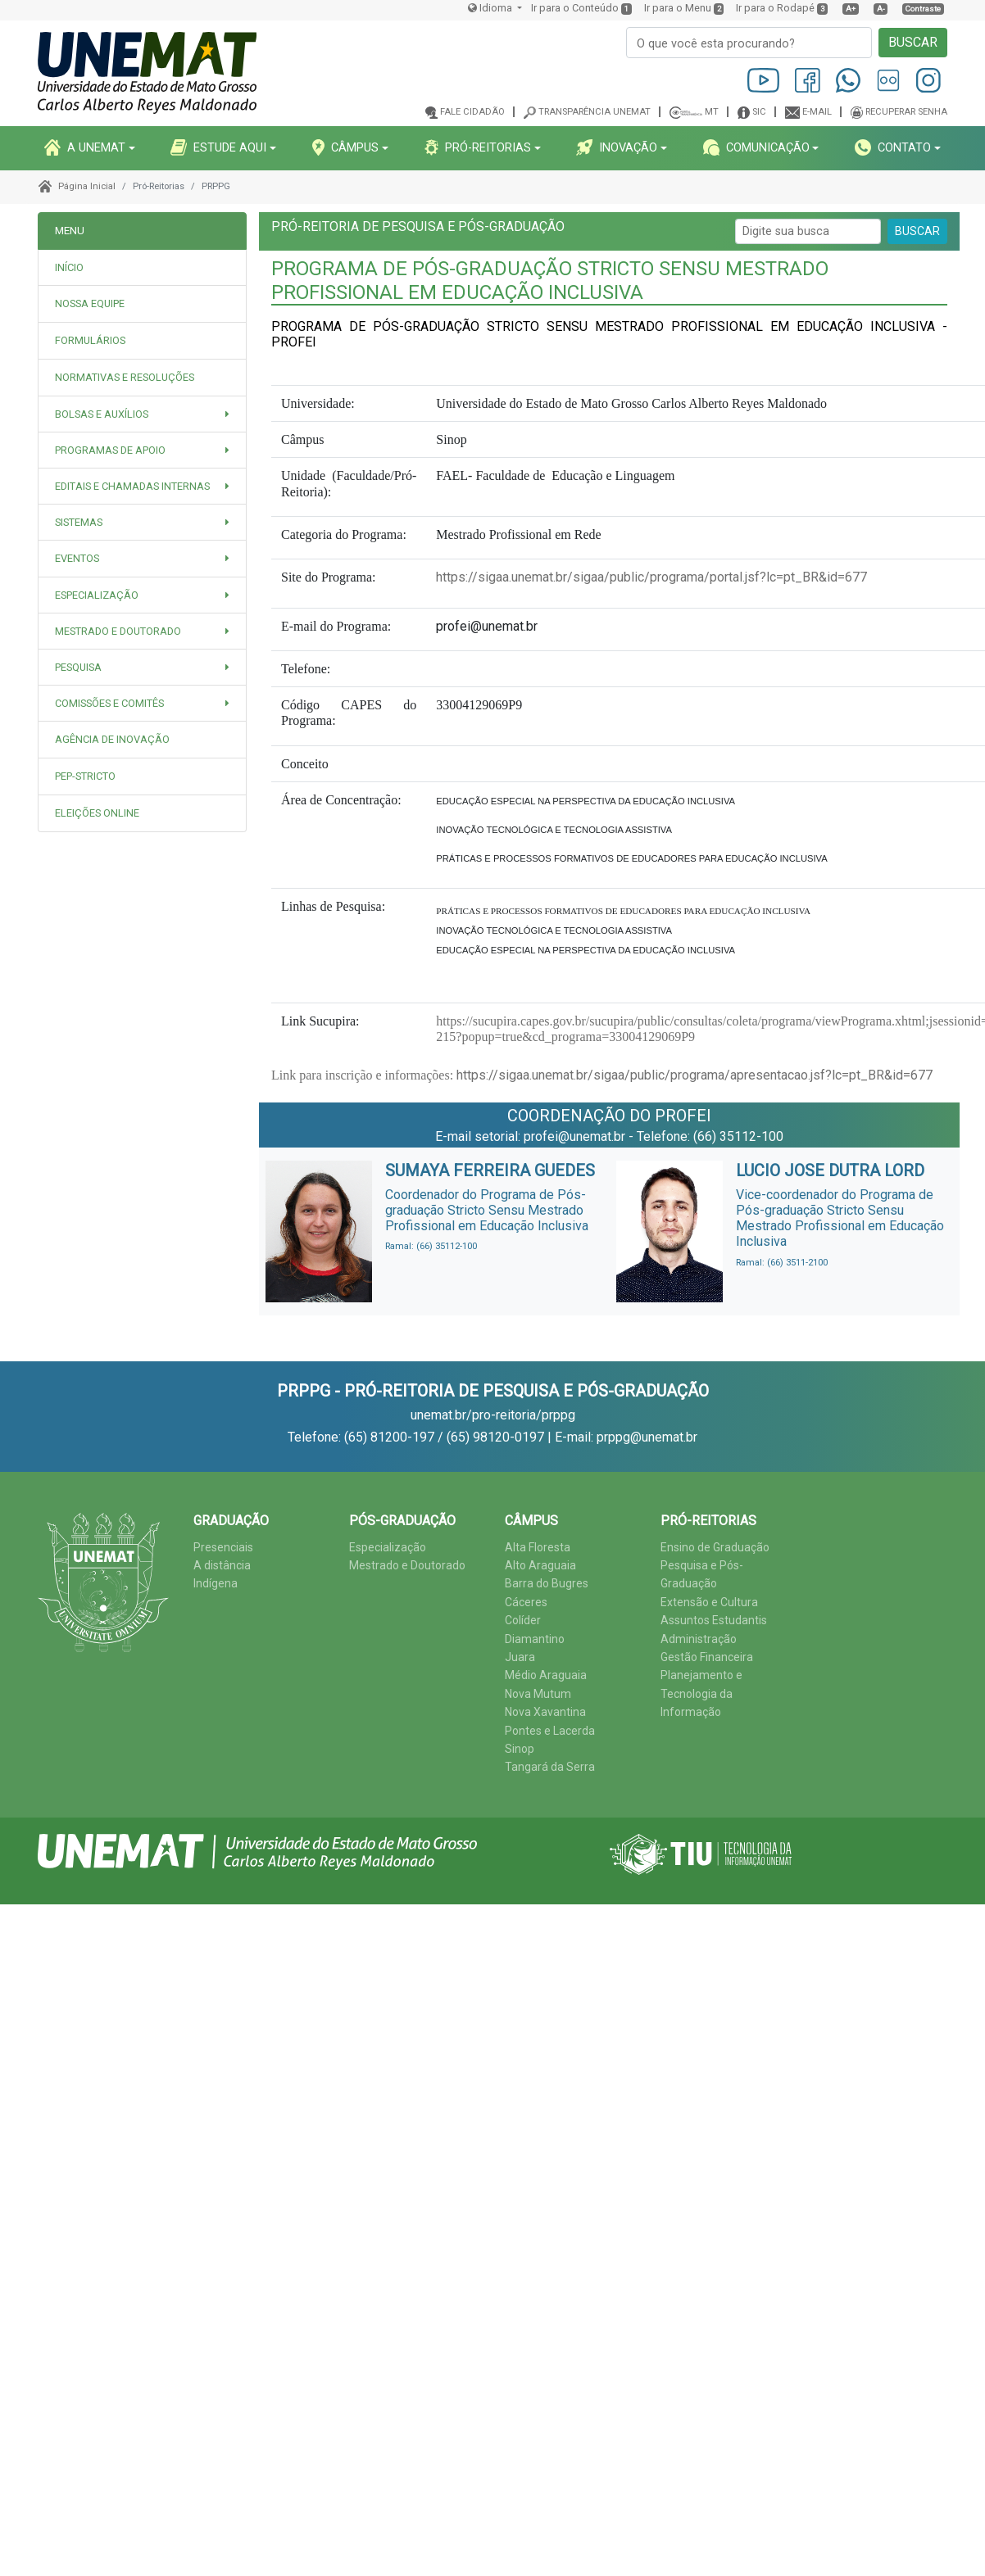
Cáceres (526, 1602)
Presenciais (223, 1547)
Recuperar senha (906, 111)
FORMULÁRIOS (90, 340)
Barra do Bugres (546, 1583)
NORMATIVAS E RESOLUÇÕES (124, 377)
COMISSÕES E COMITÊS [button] (109, 703)
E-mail (817, 111)
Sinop (519, 1748)
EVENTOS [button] (77, 558)
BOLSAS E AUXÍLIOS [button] (101, 414)
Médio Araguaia (546, 1675)
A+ (851, 8)
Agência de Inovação (112, 739)
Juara (520, 1657)
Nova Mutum (538, 1693)
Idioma (491, 8)
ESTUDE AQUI (218, 147)
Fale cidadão (472, 111)
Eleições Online (97, 813)
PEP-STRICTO (85, 776)
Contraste (923, 8)
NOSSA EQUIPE (90, 303)
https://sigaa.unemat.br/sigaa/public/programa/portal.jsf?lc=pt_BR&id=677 (651, 577)
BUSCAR (912, 42)
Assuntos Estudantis (713, 1620)
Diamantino (535, 1639)
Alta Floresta (537, 1547)
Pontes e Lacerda (550, 1730)
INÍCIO (69, 267)
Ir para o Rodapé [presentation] (775, 8)
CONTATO (893, 147)
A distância (222, 1565)
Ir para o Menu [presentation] (677, 8)
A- (881, 8)
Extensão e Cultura (709, 1602)
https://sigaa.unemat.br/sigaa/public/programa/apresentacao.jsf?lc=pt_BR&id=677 (693, 1075)
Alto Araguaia (540, 1565)
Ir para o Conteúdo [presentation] (575, 8)
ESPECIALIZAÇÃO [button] (96, 595)
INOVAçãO (616, 147)
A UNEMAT (84, 147)
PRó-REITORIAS (477, 147)
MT (712, 111)
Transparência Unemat (594, 111)
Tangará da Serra (550, 1766)
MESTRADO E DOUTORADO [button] (118, 631)
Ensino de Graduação (714, 1547)
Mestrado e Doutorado (407, 1565)
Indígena (215, 1583)
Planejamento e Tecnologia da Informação (701, 1693)
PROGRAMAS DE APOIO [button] (110, 450)
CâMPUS (345, 147)
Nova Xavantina (545, 1711)
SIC (759, 111)
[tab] (142, 304)
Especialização (387, 1547)
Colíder (523, 1620)
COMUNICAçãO (756, 147)
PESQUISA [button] (78, 667)
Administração (698, 1639)
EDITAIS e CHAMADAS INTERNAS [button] (132, 486)
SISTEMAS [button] (78, 522)
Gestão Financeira (706, 1657)
